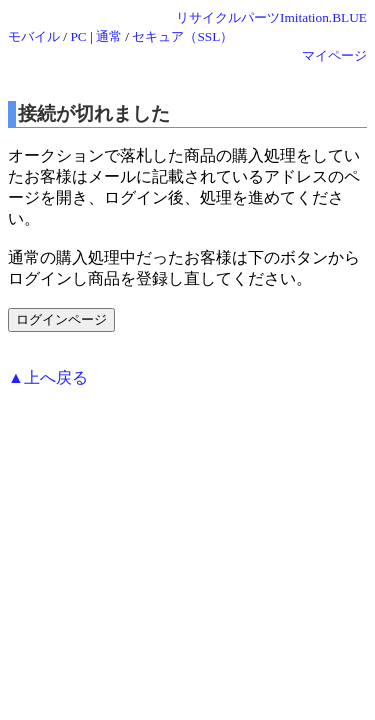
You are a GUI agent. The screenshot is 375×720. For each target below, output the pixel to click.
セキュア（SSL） (182, 36)
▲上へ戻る (48, 377)
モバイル (34, 36)
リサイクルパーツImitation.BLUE (271, 17)
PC (78, 36)
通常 (109, 36)
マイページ (334, 55)
